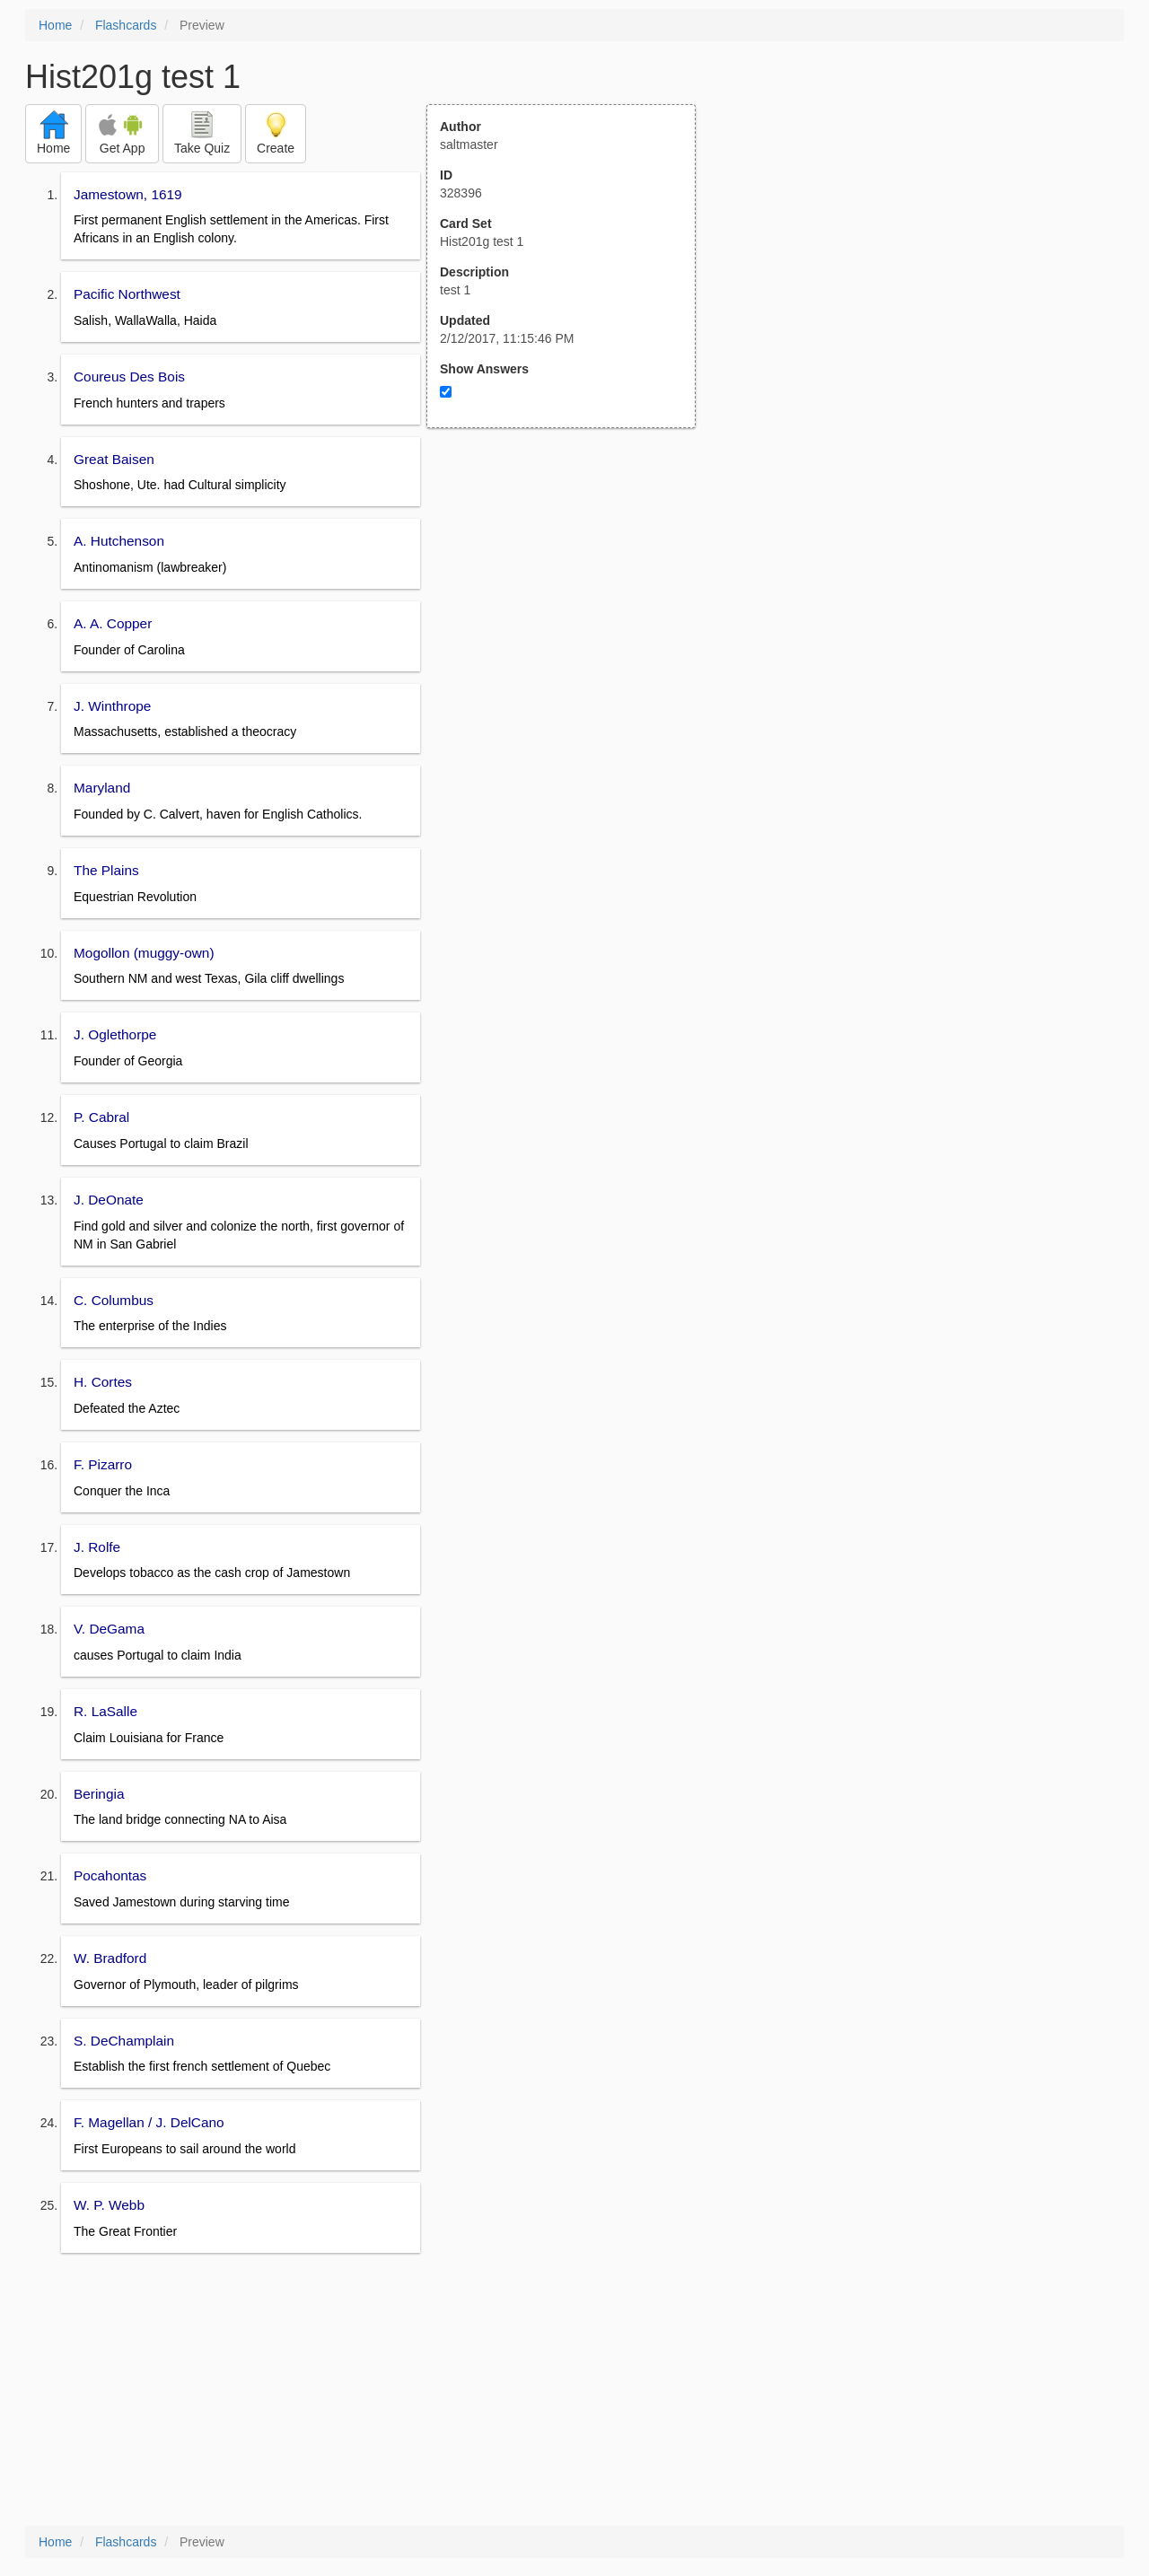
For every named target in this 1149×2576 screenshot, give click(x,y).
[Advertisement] (571, 604)
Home (55, 25)
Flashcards (125, 25)
